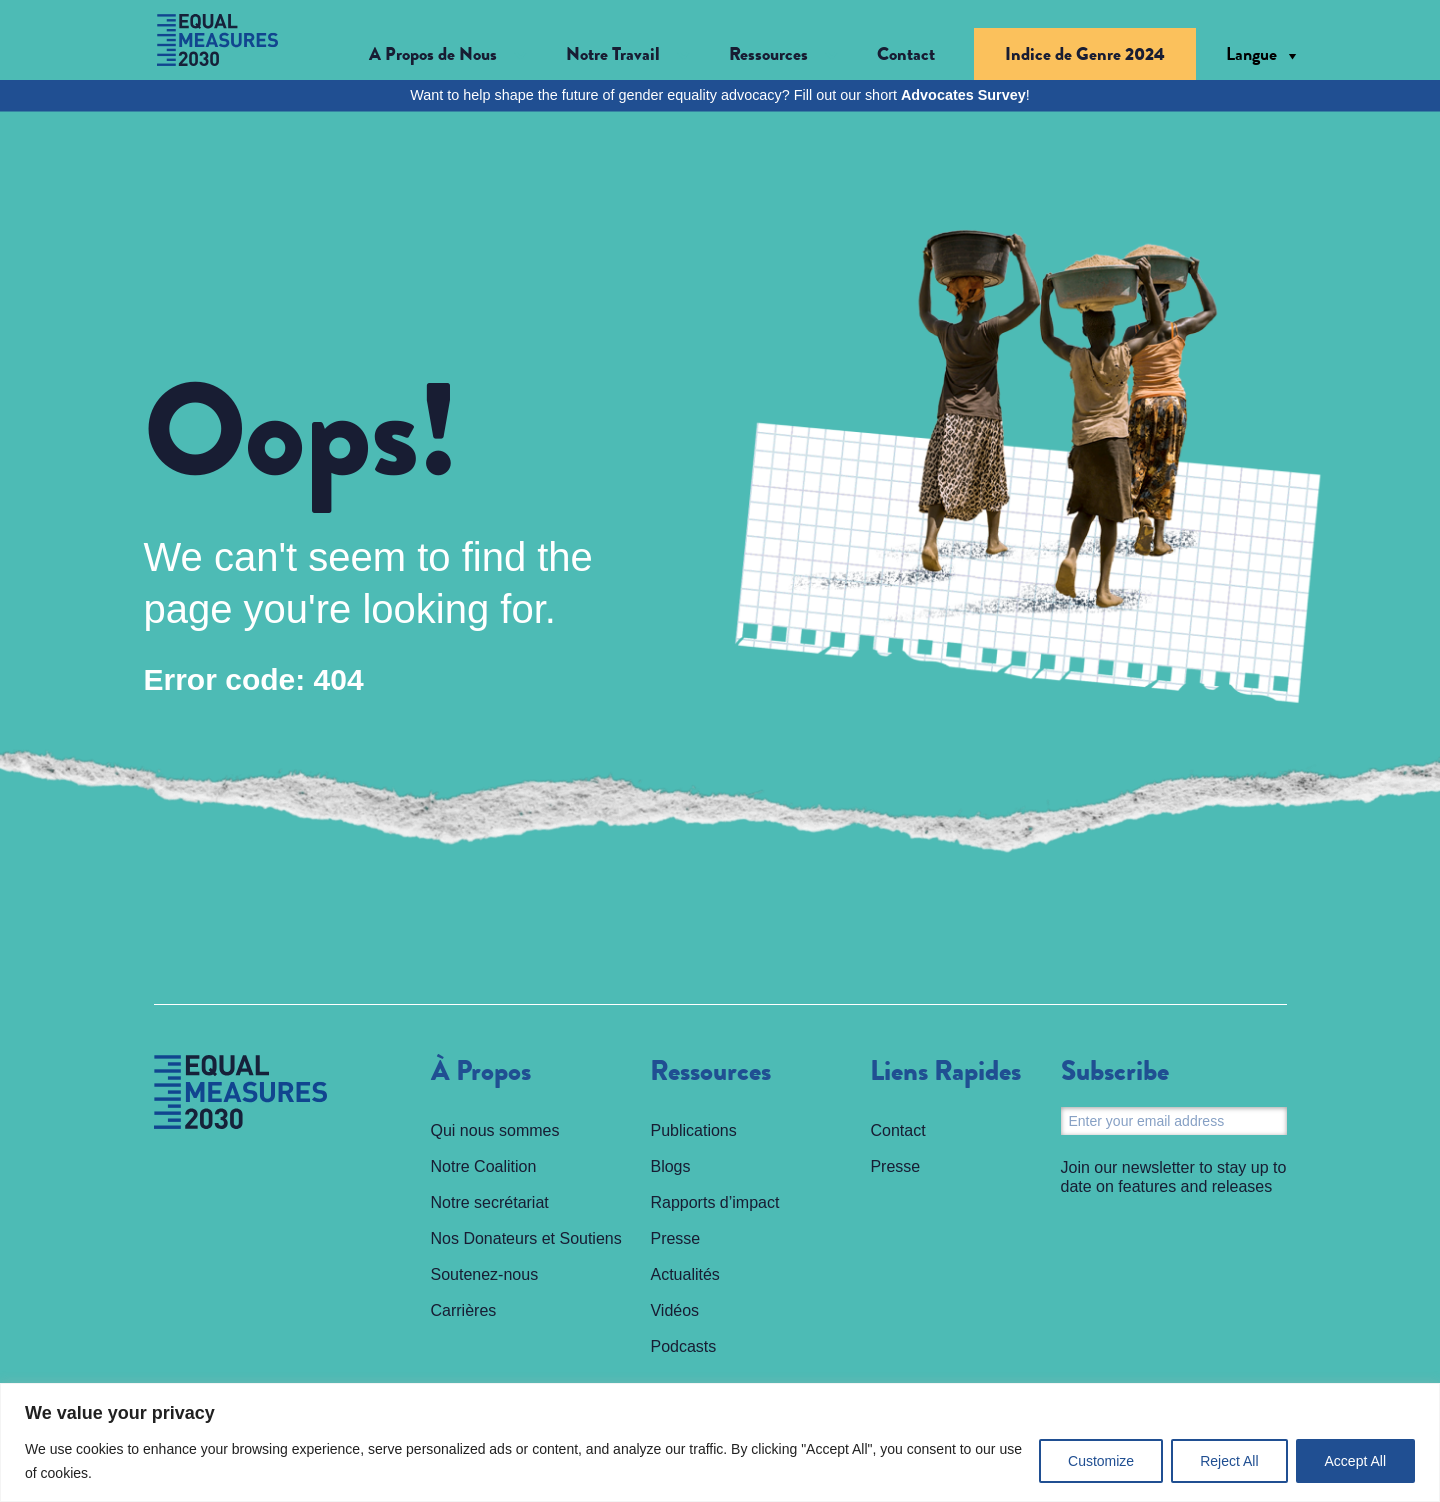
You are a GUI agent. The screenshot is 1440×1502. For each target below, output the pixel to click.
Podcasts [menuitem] (683, 1346)
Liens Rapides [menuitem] (945, 1072)
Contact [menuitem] (906, 54)
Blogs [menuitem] (670, 1166)
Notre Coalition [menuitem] (484, 1166)
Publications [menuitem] (693, 1130)
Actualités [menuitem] (684, 1274)
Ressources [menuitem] (710, 1072)
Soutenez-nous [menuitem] (485, 1274)
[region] (720, 1442)
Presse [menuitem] (675, 1238)
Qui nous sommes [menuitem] (495, 1130)
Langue (1251, 54)
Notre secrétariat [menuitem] (490, 1202)
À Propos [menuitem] (481, 1072)
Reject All (1229, 1461)
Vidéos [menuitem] (674, 1310)
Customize (1101, 1461)
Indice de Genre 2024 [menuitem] (1085, 54)
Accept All (1355, 1461)
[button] (448, 54)
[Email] (1174, 1121)
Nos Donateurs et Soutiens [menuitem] (526, 1238)
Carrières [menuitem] (464, 1310)
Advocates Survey (963, 95)
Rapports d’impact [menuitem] (714, 1202)
